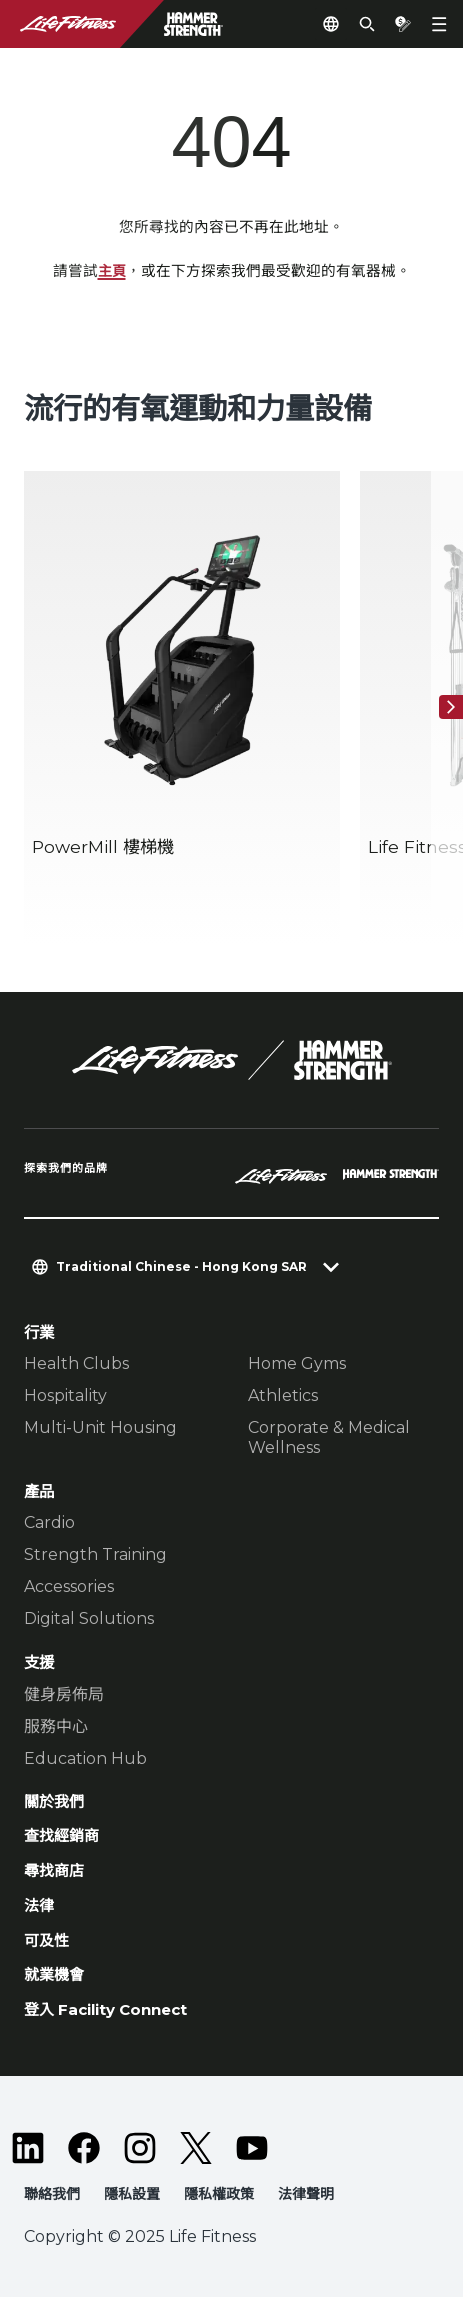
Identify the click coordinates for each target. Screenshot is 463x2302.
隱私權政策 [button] (219, 2198)
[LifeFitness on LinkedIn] (28, 2152)
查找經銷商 (61, 1838)
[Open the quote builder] (403, 24)
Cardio (49, 1523)
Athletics (283, 1396)
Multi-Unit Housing (100, 1428)
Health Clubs (76, 1364)
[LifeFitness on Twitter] (196, 2152)
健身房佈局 (64, 1694)
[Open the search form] (367, 24)
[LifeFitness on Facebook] (84, 2152)
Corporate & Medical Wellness (329, 1438)
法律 (39, 1908)
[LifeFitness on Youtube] (252, 2152)
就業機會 (54, 1979)
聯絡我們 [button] (52, 2198)
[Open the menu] (439, 24)
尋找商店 (54, 1873)
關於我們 (54, 1802)
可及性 (46, 1943)
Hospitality (65, 1396)
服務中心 (56, 1726)
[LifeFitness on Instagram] (140, 2152)
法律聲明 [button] (306, 2198)
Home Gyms (297, 1364)
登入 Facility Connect (110, 2014)
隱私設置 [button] (132, 2198)
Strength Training (95, 1555)
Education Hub (85, 1758)
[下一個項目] (451, 708)
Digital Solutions (89, 1619)
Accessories (69, 1587)
